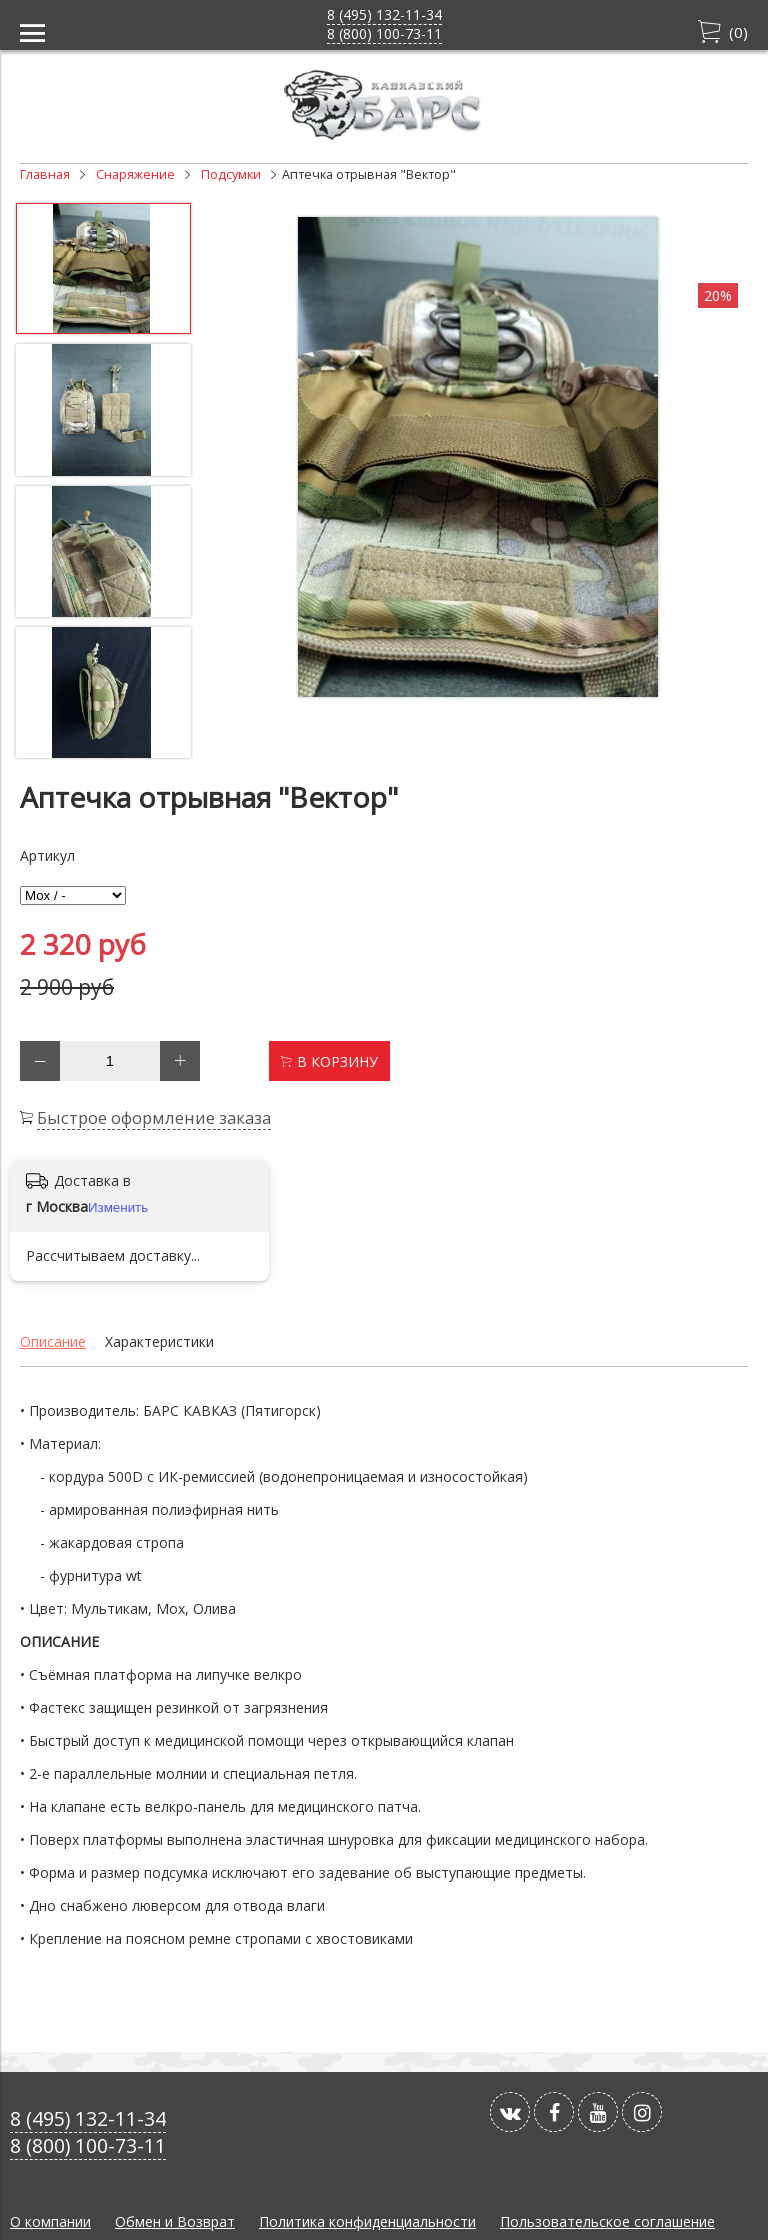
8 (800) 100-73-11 (384, 33)
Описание (53, 1341)
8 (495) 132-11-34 (384, 14)
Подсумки (231, 174)
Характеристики (159, 1341)
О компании (50, 2221)
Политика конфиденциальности (367, 2221)
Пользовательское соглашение (607, 2221)
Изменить (118, 1207)
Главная (45, 174)
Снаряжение (135, 174)
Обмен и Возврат (175, 2221)
